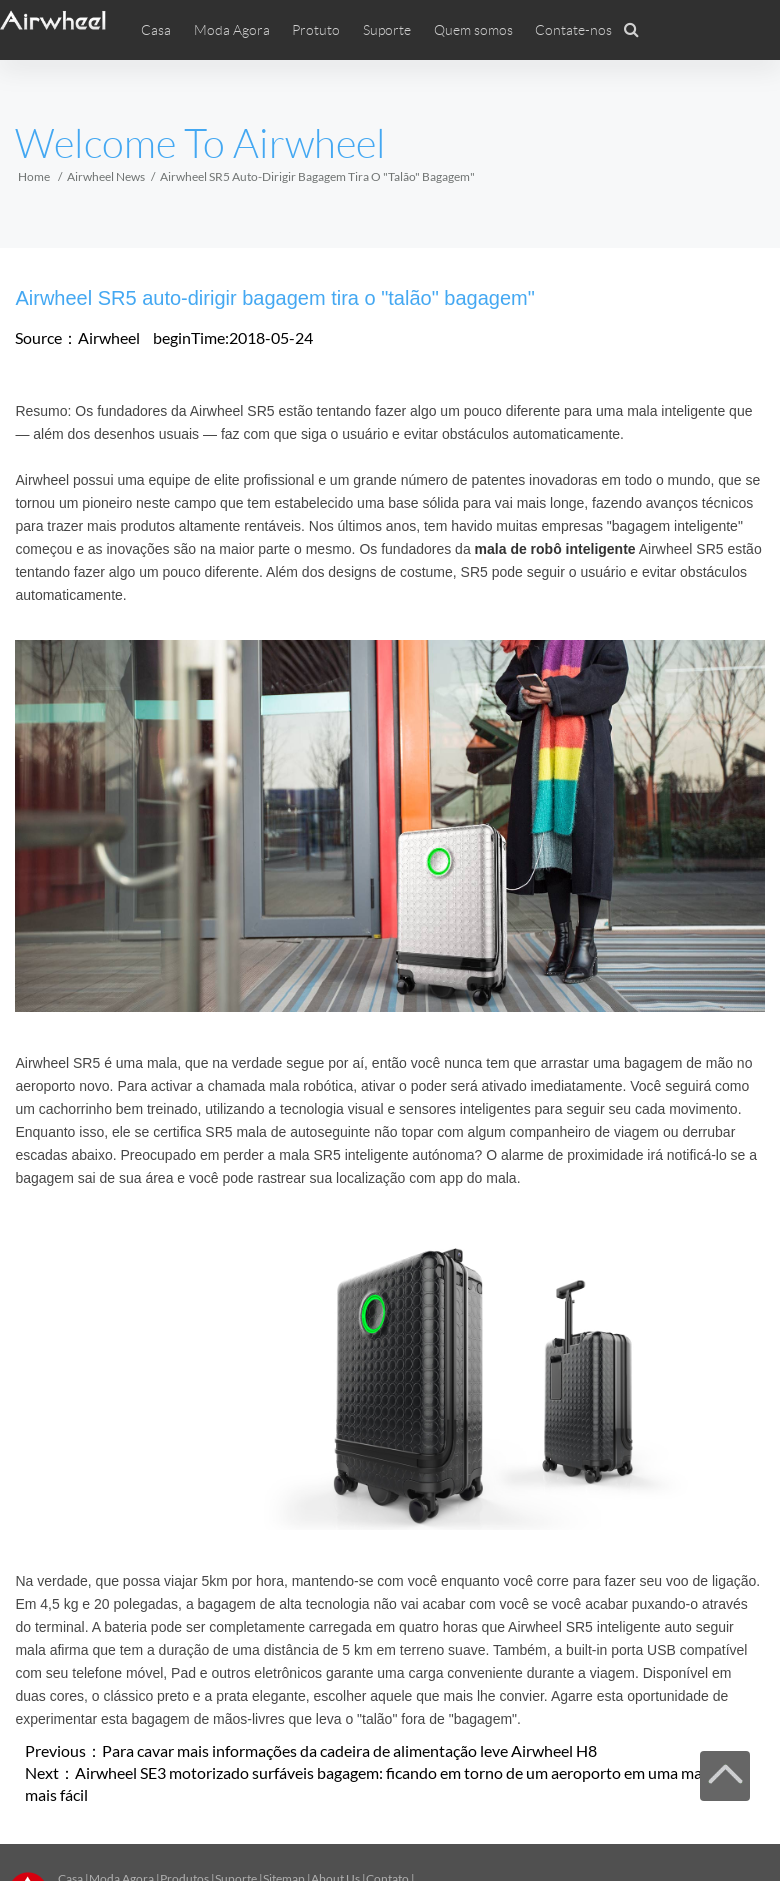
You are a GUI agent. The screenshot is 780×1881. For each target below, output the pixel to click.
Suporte (387, 30)
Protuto (316, 30)
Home (34, 176)
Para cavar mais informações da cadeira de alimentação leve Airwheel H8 (349, 1750)
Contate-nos (573, 30)
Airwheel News (106, 176)
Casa (156, 30)
